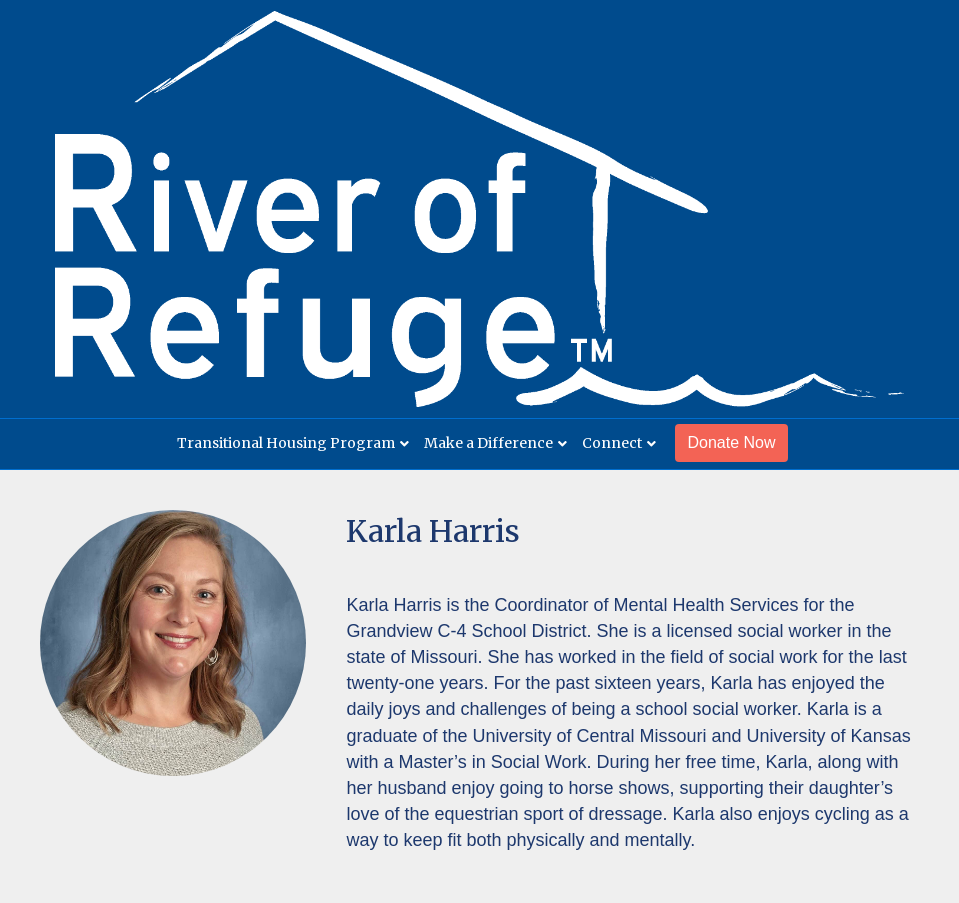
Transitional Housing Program (286, 443)
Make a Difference (488, 443)
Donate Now (731, 442)
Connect (612, 443)
